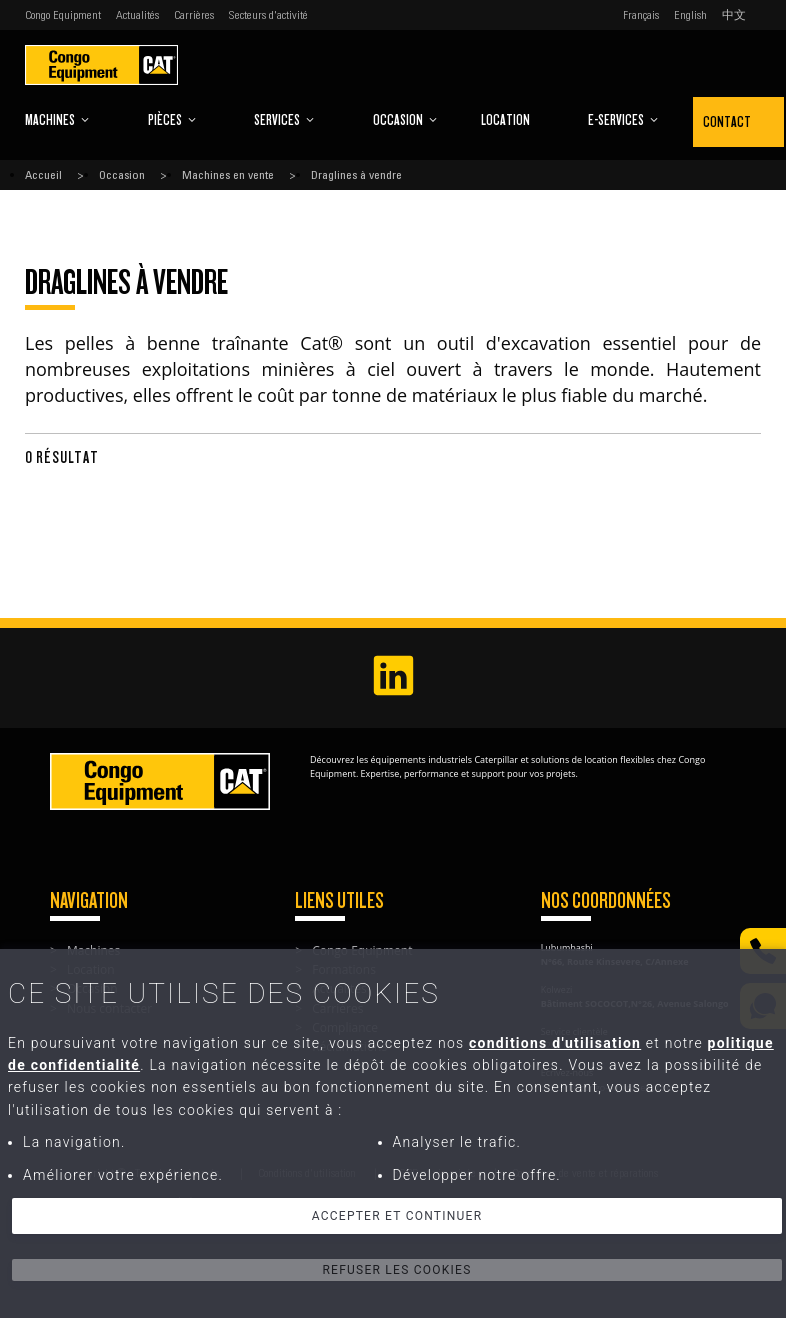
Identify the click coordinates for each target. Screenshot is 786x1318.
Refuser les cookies (396, 1270)
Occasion (405, 120)
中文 (734, 15)
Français (641, 15)
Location (505, 120)
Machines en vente (228, 175)
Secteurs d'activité (268, 15)
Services (284, 120)
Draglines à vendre (356, 175)
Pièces (172, 120)
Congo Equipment (63, 15)
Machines (57, 120)
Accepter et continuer (397, 1216)
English (690, 15)
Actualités (137, 15)
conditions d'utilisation (555, 1043)
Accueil (43, 175)
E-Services (623, 120)
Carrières (194, 15)
